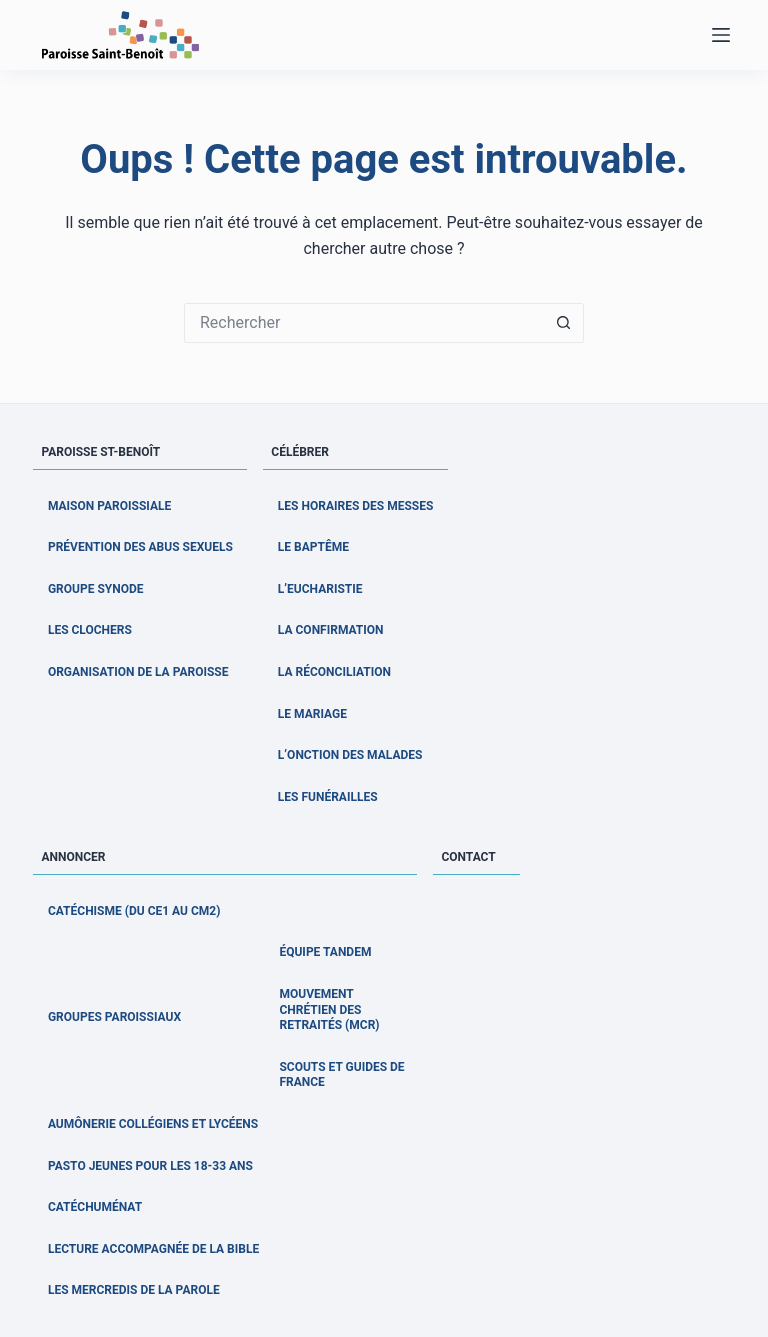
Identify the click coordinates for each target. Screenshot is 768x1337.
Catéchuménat (95, 1207)
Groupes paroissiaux (114, 1017)
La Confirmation (331, 630)
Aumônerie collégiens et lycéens (153, 1124)
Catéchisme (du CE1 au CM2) (134, 911)
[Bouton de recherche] (564, 323)
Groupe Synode (96, 589)
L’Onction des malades (350, 755)
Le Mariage (312, 714)
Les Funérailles (328, 797)
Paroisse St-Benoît (100, 452)
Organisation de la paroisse (138, 672)
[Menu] (721, 35)
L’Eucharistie (320, 589)
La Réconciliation (334, 672)
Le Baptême (313, 547)
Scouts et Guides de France (341, 1075)
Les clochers (90, 630)
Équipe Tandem (325, 952)
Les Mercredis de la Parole (134, 1290)
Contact (468, 857)
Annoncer (73, 857)
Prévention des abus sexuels (140, 547)
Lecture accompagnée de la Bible (153, 1249)
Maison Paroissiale (109, 506)
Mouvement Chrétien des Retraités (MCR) (329, 1009)
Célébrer (300, 452)
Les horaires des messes (356, 506)
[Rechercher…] (364, 323)
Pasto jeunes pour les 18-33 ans (150, 1166)
